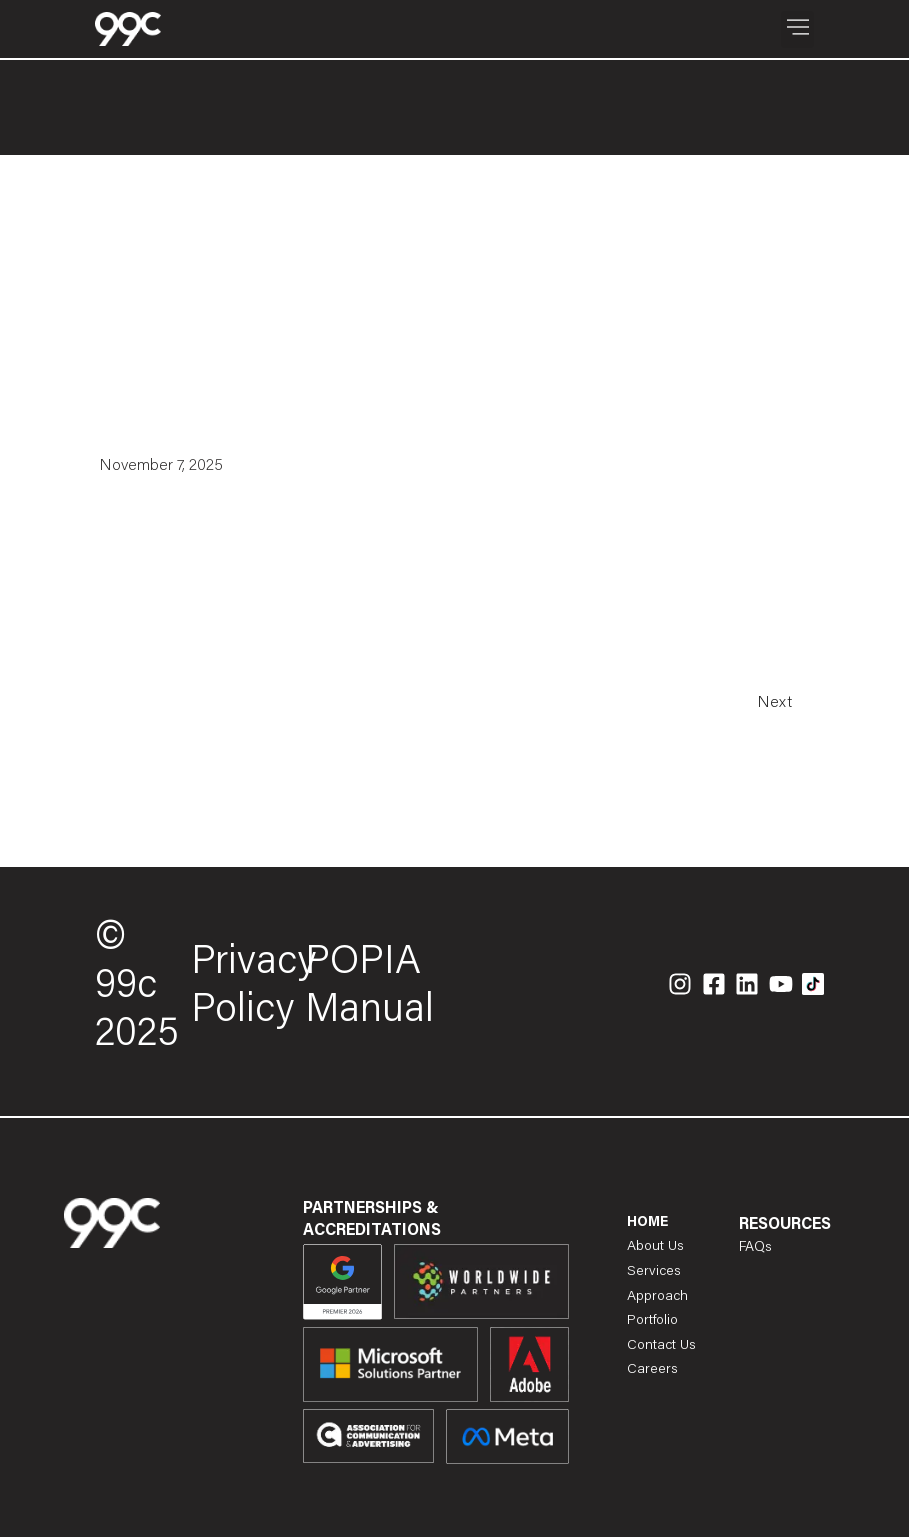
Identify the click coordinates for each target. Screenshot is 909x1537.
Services (654, 1272)
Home (647, 1223)
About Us (655, 1247)
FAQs (755, 1248)
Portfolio (652, 1321)
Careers (652, 1370)
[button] (797, 29)
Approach (657, 1296)
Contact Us (661, 1346)
